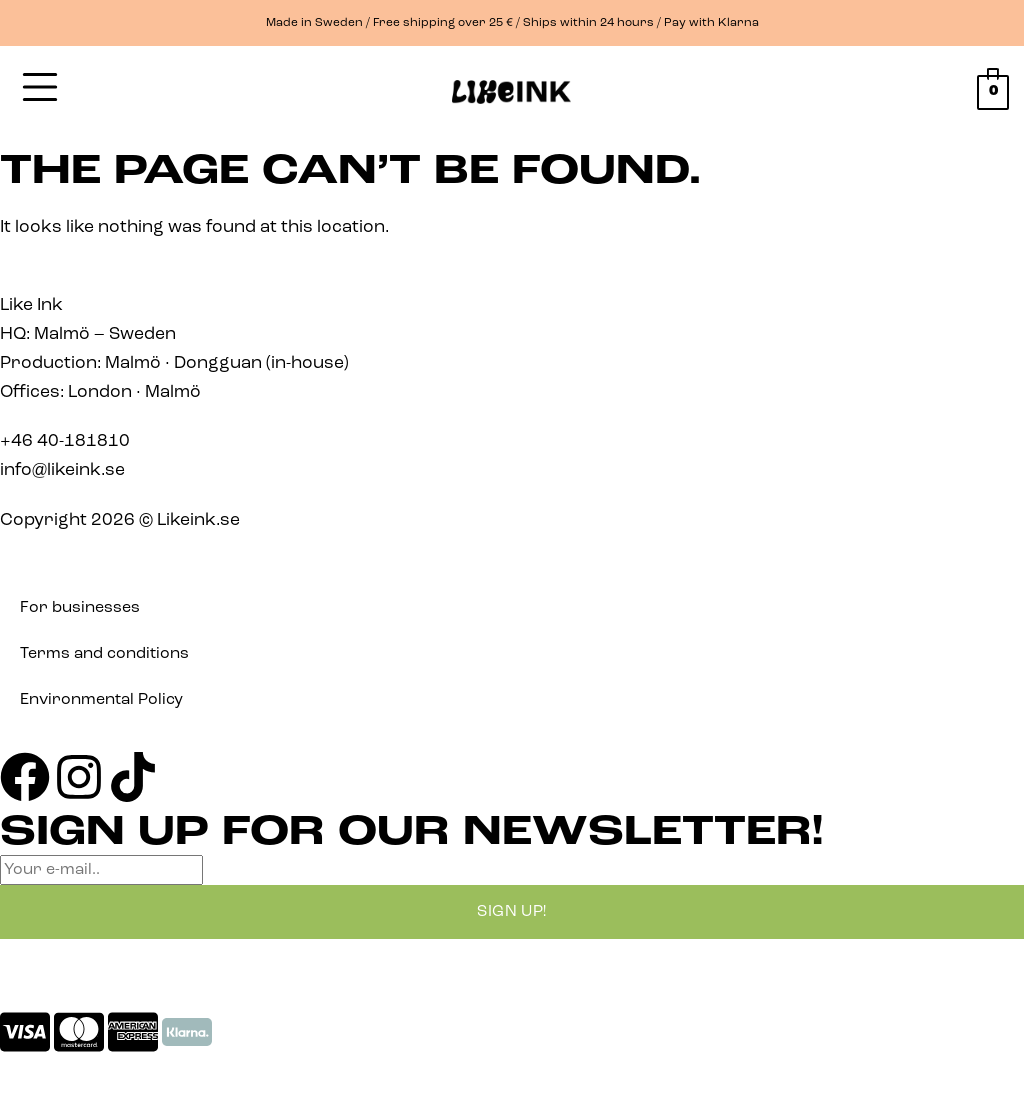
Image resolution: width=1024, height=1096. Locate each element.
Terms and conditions (104, 654)
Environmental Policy (101, 700)
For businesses (80, 608)
